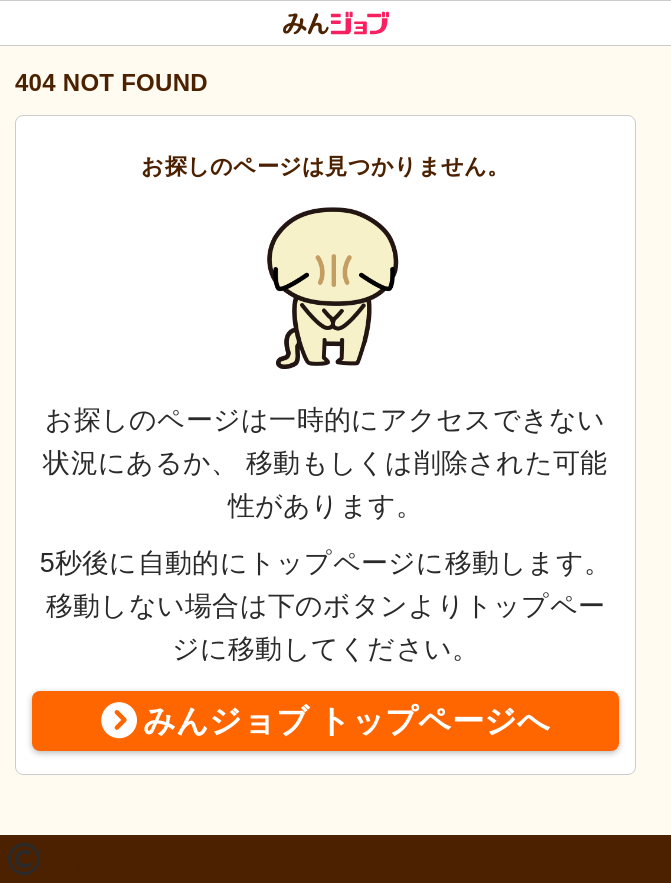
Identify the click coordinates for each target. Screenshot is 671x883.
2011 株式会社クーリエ (109, 869)
